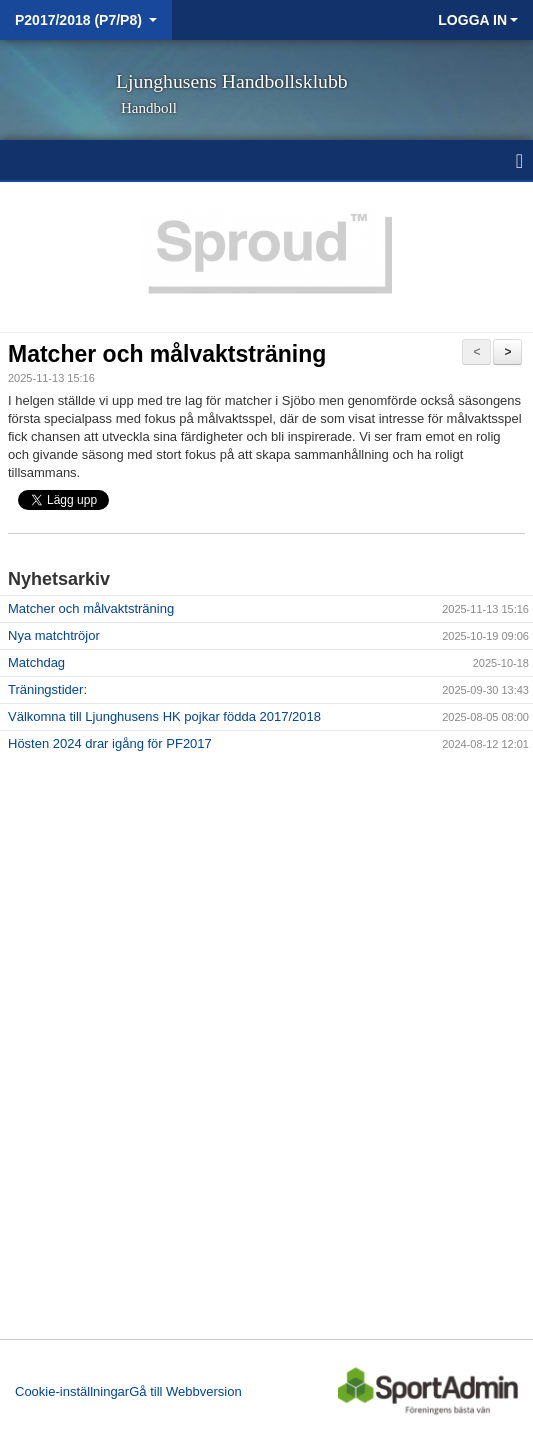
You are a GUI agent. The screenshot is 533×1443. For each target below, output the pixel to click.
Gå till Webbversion (185, 1391)
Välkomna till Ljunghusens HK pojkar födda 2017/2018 (164, 716)
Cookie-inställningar (72, 1391)
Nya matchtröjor (54, 635)
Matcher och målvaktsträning (167, 354)
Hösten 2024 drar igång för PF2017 (110, 743)
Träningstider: (47, 689)
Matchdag (36, 662)
